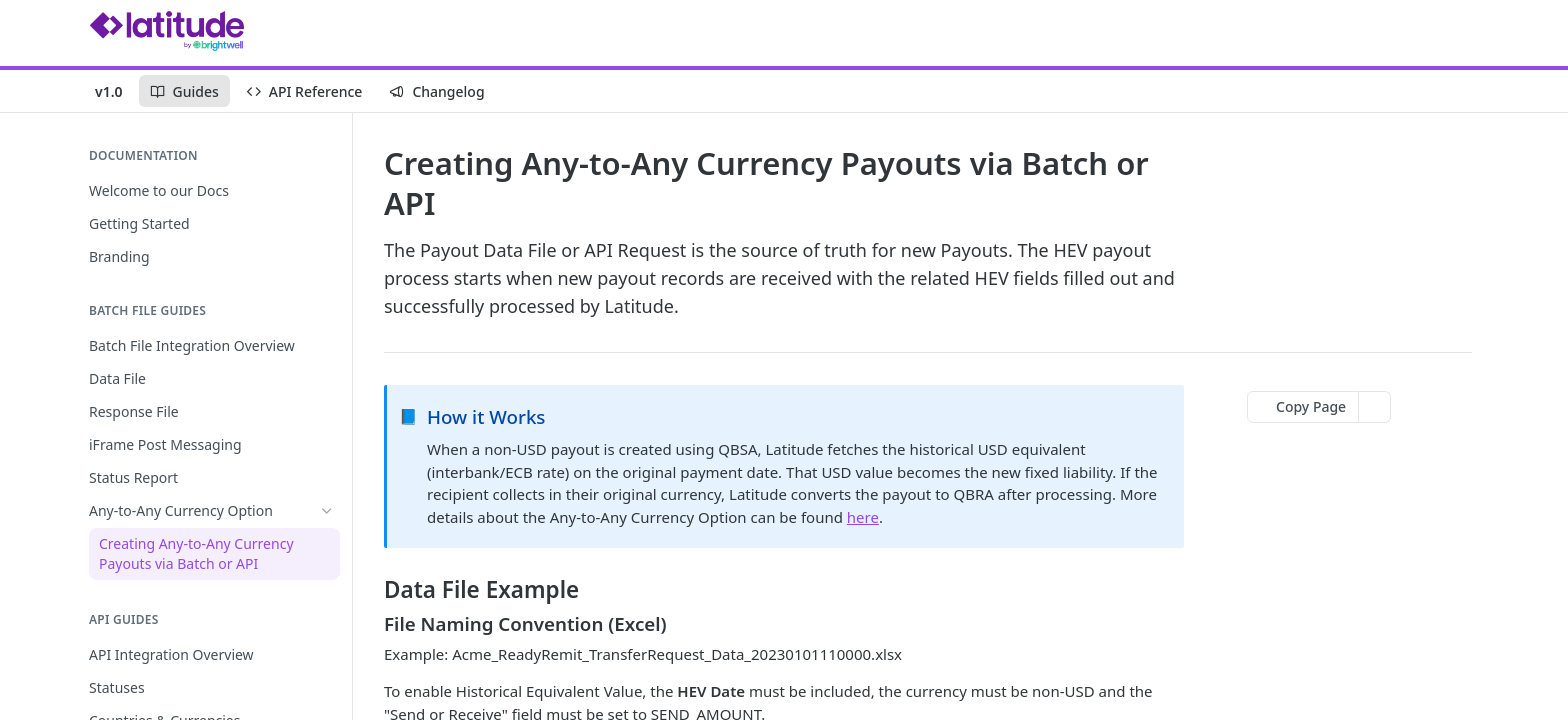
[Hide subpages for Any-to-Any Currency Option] (327, 511)
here (863, 517)
